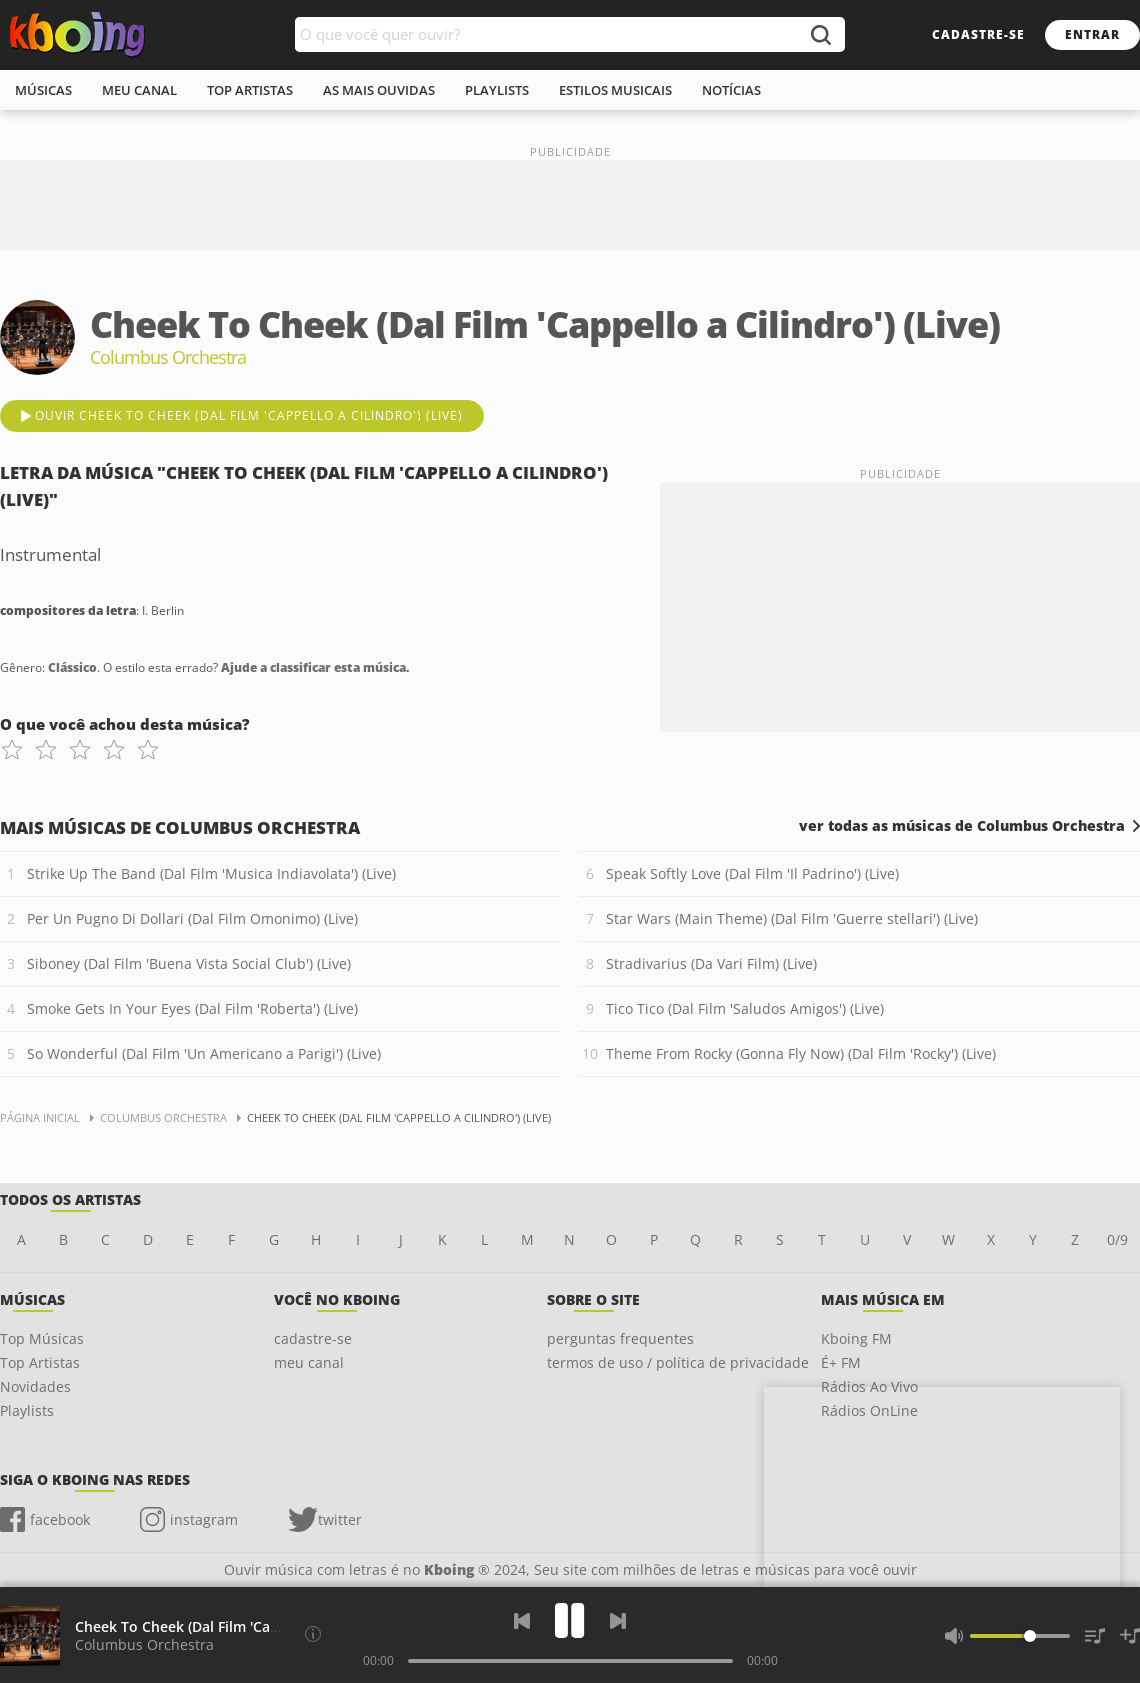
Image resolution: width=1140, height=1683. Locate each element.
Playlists (27, 1410)
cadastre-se (978, 34)
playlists (497, 90)
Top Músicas (42, 1338)
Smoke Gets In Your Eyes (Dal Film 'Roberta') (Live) (192, 1008)
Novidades (35, 1386)
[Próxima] (618, 1621)
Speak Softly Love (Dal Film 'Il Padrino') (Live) (752, 873)
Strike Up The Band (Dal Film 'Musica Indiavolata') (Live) (211, 873)
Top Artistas (40, 1362)
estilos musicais (615, 90)
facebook (60, 1519)
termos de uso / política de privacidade (678, 1362)
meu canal (139, 90)
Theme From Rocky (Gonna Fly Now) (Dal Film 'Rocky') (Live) (801, 1053)
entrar (1092, 34)
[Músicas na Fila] (1095, 1636)
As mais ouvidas (379, 90)
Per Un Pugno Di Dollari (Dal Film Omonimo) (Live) (192, 918)
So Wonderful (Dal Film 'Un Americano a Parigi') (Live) (204, 1053)
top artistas (250, 90)
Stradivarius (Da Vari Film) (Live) (711, 963)
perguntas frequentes (620, 1338)
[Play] (570, 1620)
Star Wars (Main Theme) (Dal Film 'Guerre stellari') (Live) (792, 918)
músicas (43, 90)
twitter (340, 1519)
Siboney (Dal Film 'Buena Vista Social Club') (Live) (189, 963)
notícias (731, 90)
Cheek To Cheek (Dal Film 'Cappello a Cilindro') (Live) (252, 1626)
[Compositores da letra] (313, 1634)
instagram (204, 1519)
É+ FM (841, 1362)
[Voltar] (522, 1621)
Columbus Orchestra (144, 1644)
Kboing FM (856, 1338)
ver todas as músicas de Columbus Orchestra (962, 826)
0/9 (1117, 1239)
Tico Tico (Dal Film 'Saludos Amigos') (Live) (745, 1008)
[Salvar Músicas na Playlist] (1130, 1636)
